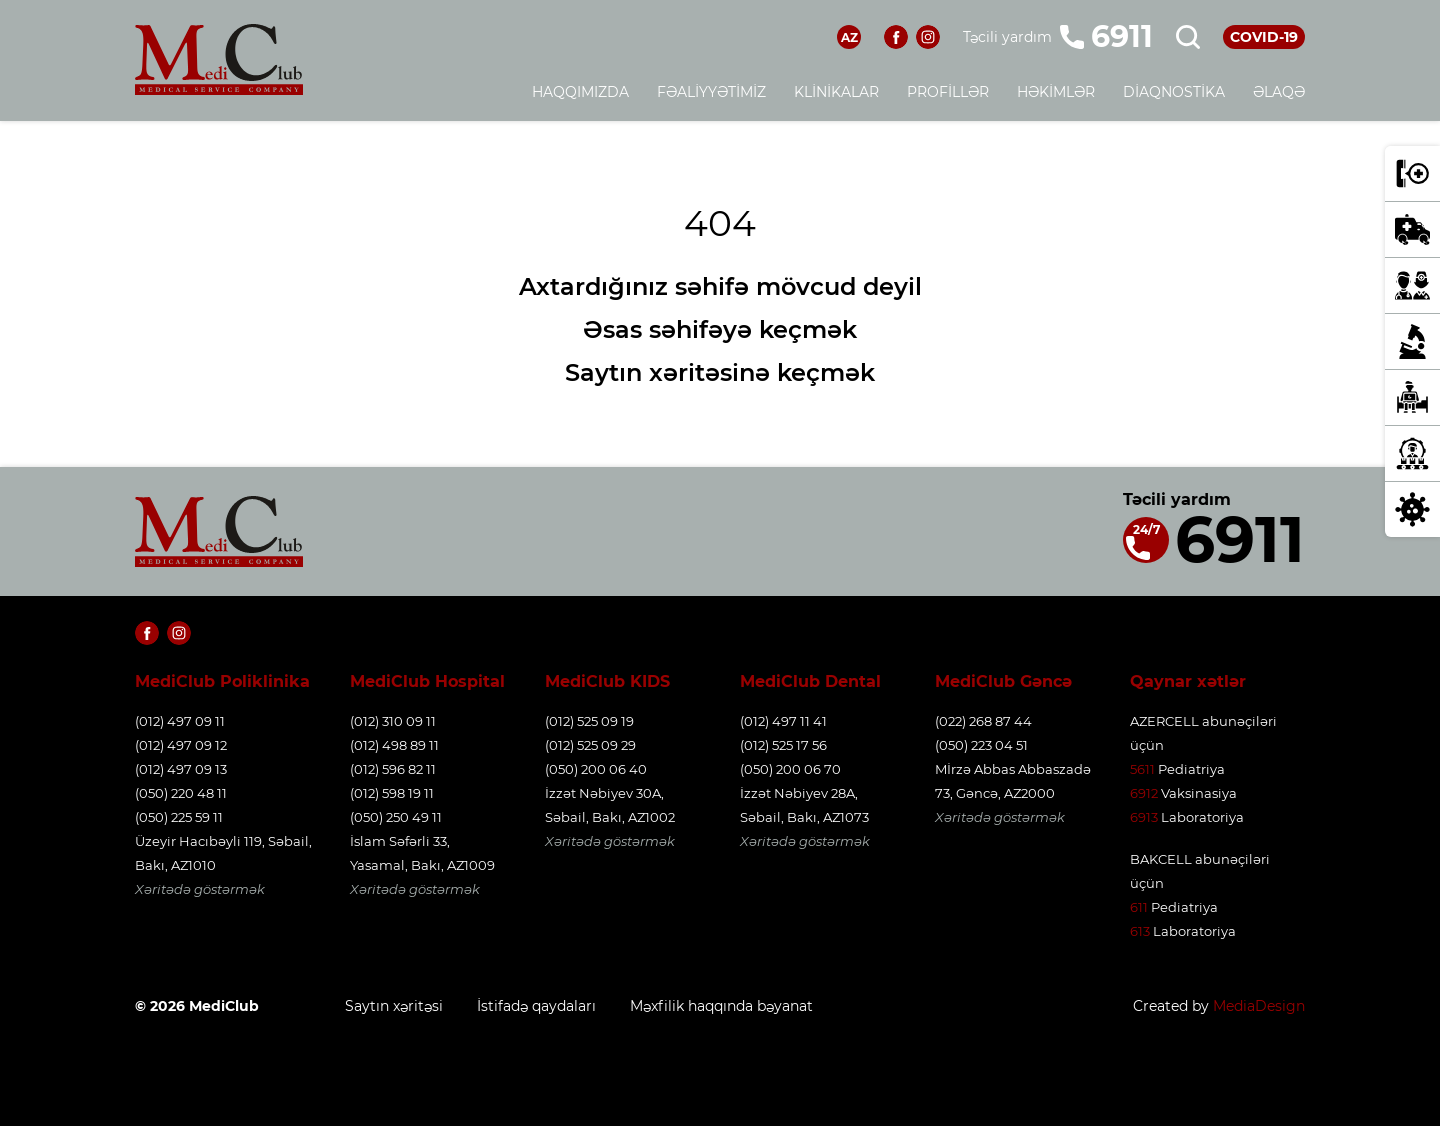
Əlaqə (1279, 92)
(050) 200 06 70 (790, 769)
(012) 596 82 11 (393, 769)
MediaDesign (1259, 1006)
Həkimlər (1056, 92)
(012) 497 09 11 (180, 721)
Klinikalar (836, 92)
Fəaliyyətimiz (711, 92)
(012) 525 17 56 (783, 745)
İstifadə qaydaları (536, 1006)
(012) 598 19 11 (392, 793)
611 (1139, 907)
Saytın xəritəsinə (667, 372)
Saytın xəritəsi (394, 1006)
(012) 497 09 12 (181, 745)
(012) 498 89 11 (394, 745)
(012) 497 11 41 (783, 721)
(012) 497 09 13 (181, 769)
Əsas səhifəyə (667, 329)
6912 (1144, 793)
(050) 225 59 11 (179, 817)
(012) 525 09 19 (589, 721)
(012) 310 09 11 (393, 721)
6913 (1144, 817)
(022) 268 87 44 (983, 721)
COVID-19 (1264, 37)
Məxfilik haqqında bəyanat (721, 1006)
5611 (1142, 769)
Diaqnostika (1174, 92)
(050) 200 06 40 (596, 769)
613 (1140, 931)
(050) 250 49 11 (396, 817)
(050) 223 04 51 (981, 745)
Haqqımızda (580, 92)
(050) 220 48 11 (181, 793)
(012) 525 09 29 (590, 745)
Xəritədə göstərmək (200, 889)
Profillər (948, 92)
